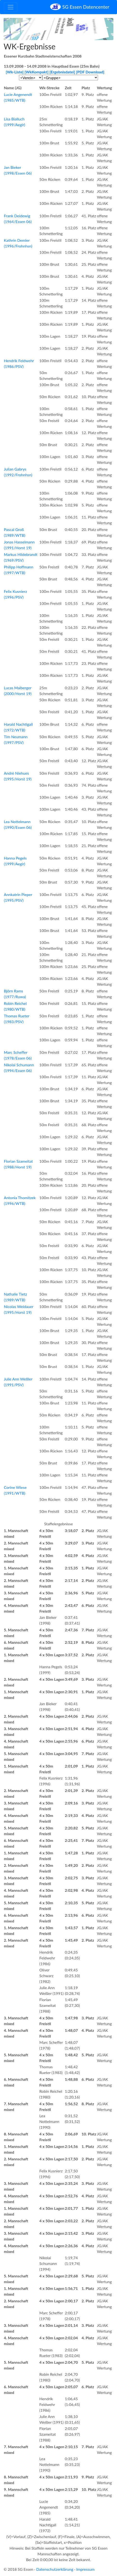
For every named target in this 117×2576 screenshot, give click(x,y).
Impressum (85, 2569)
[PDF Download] (90, 72)
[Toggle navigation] (10, 7)
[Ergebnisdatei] (62, 72)
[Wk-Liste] (15, 72)
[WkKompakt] (37, 72)
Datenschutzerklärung (54, 2569)
